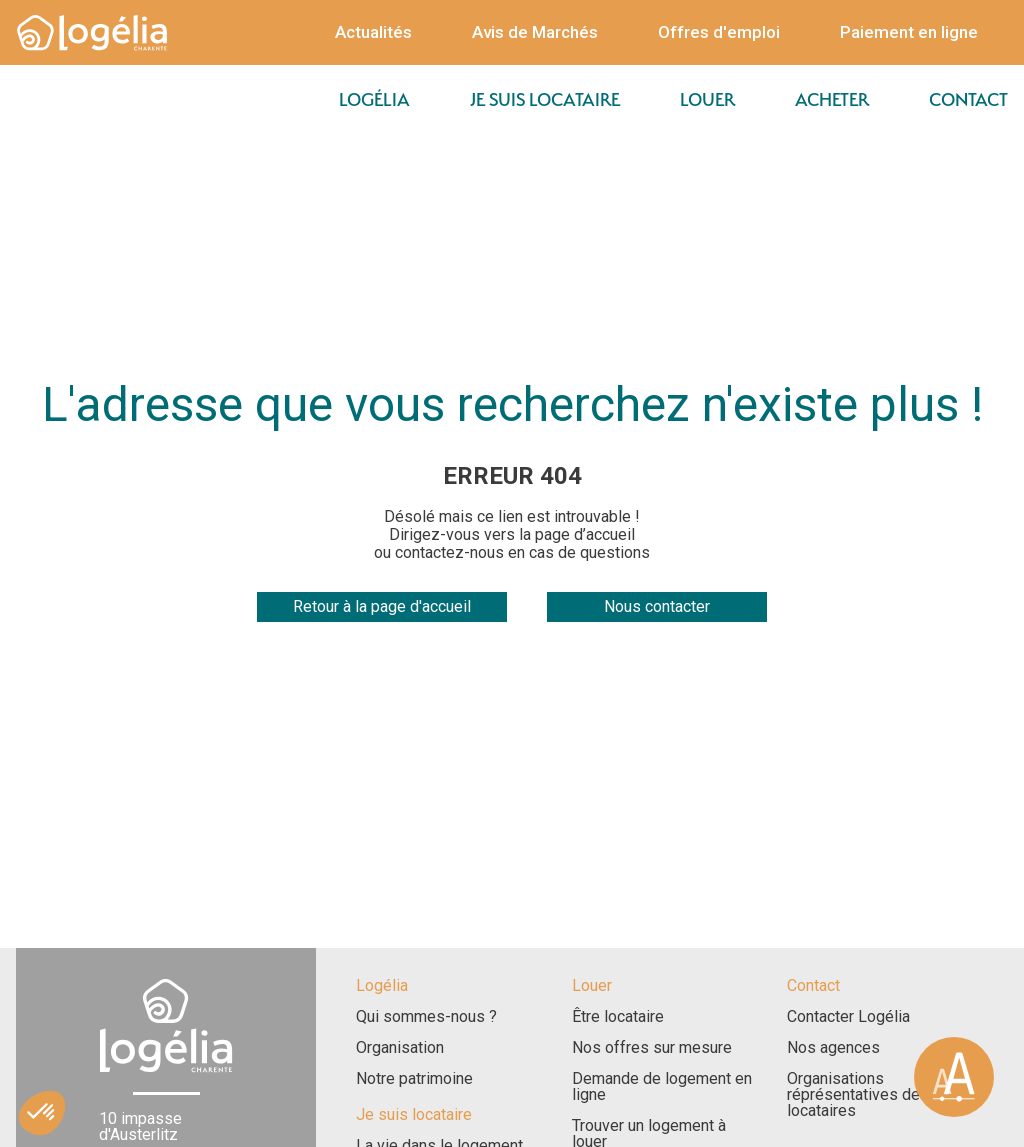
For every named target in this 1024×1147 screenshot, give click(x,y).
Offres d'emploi (719, 32)
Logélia (374, 99)
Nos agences (833, 1048)
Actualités (373, 32)
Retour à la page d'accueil (382, 606)
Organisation (400, 1048)
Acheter (832, 99)
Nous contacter (657, 606)
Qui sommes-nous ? (426, 1017)
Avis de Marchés (535, 32)
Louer (707, 99)
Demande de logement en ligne (662, 1087)
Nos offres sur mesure (652, 1048)
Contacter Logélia (848, 1017)
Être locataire (618, 1017)
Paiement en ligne (909, 32)
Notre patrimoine (414, 1079)
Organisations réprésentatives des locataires (858, 1095)
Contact (968, 99)
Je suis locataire (545, 99)
